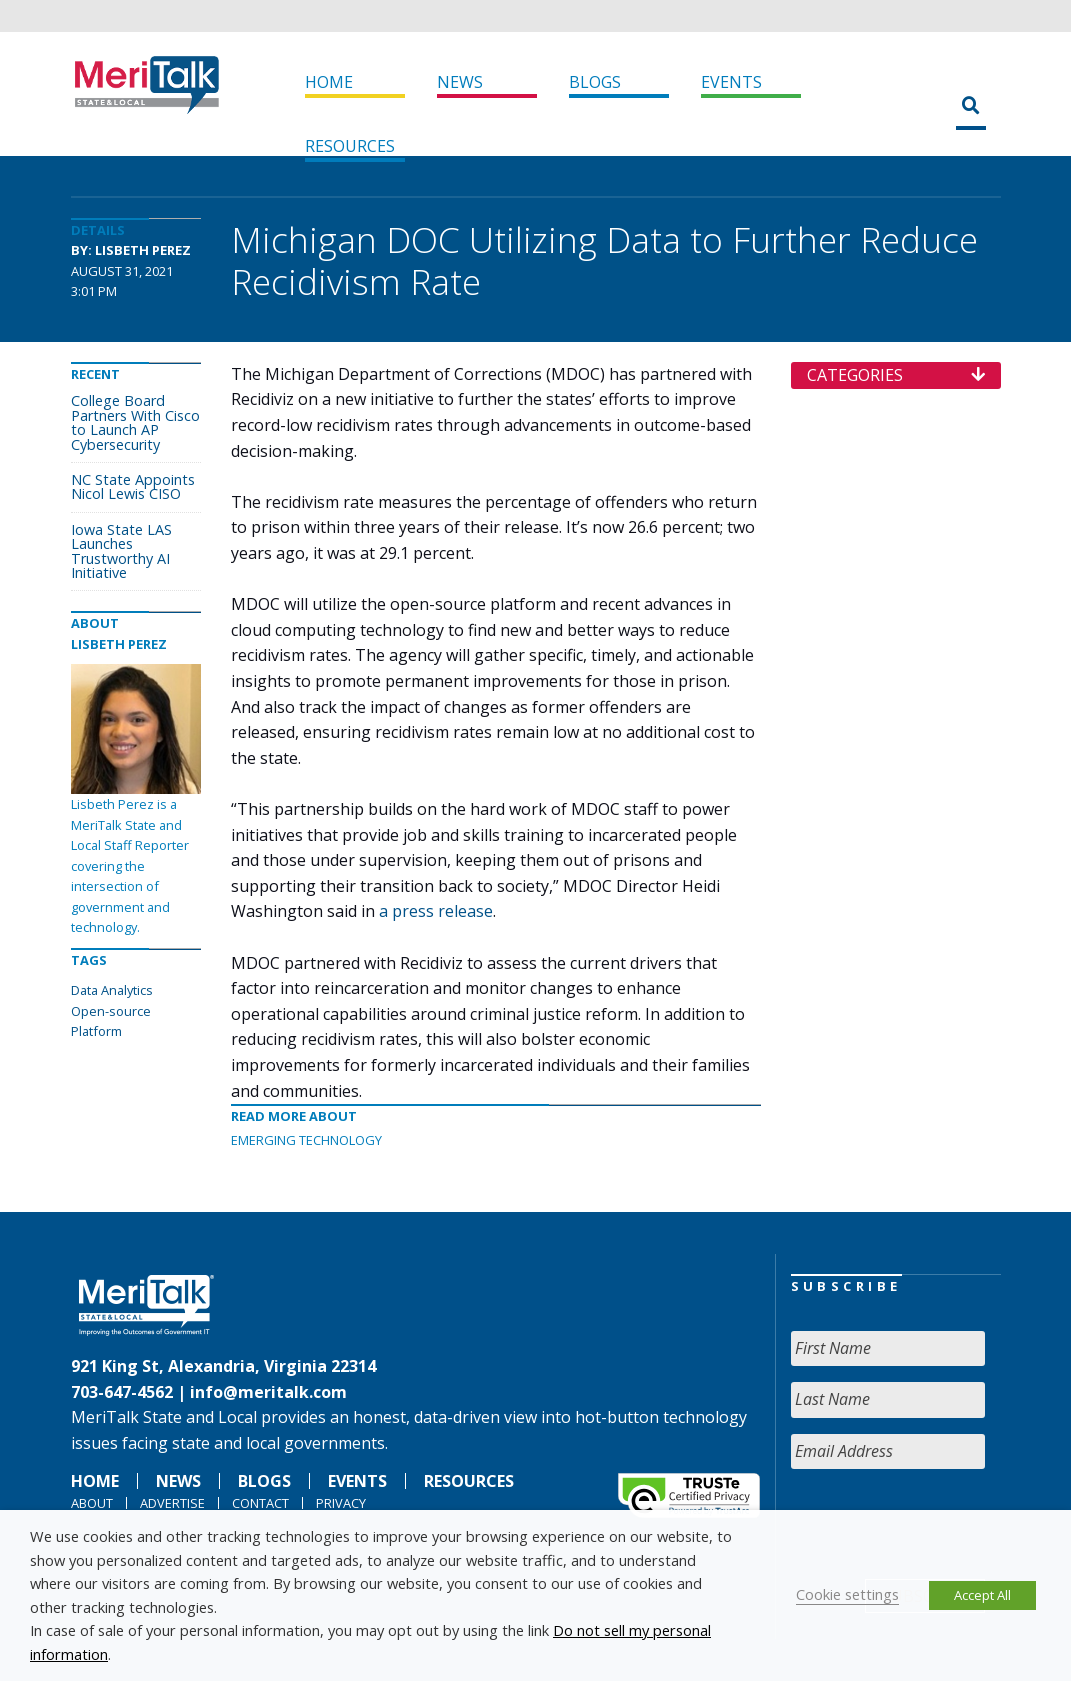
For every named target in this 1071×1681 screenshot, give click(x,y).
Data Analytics (112, 990)
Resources (350, 146)
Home (329, 82)
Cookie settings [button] (847, 1594)
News (460, 82)
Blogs (595, 82)
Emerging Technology (306, 1140)
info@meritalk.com (268, 1392)
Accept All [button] (982, 1595)
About (92, 1503)
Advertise (172, 1503)
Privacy (341, 1503)
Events (731, 82)
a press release (436, 911)
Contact (260, 1503)
